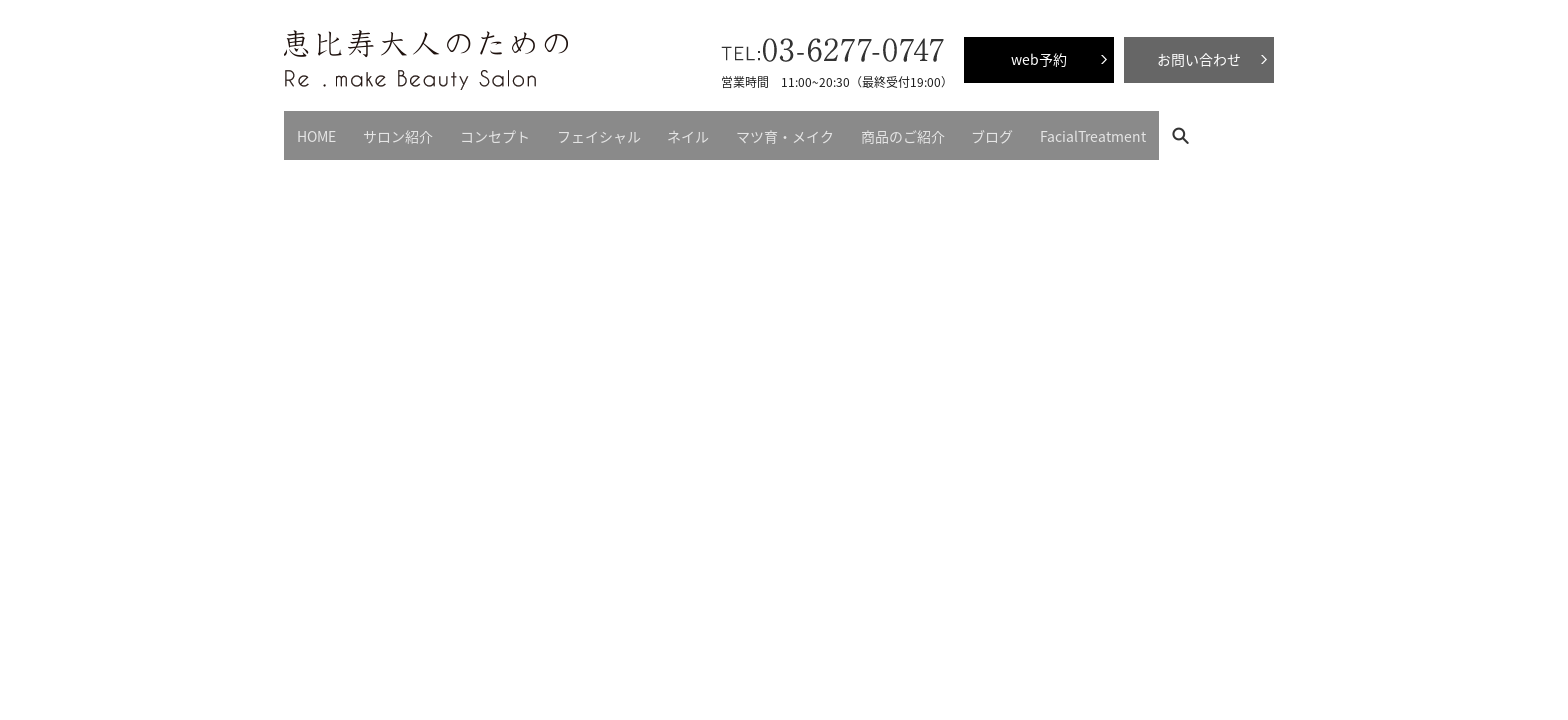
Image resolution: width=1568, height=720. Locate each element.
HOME (311, 130)
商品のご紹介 (838, 130)
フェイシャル (564, 130)
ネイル (644, 130)
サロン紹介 (383, 130)
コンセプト (470, 130)
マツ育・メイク (730, 130)
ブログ (918, 130)
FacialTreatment (1009, 130)
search (1101, 129)
